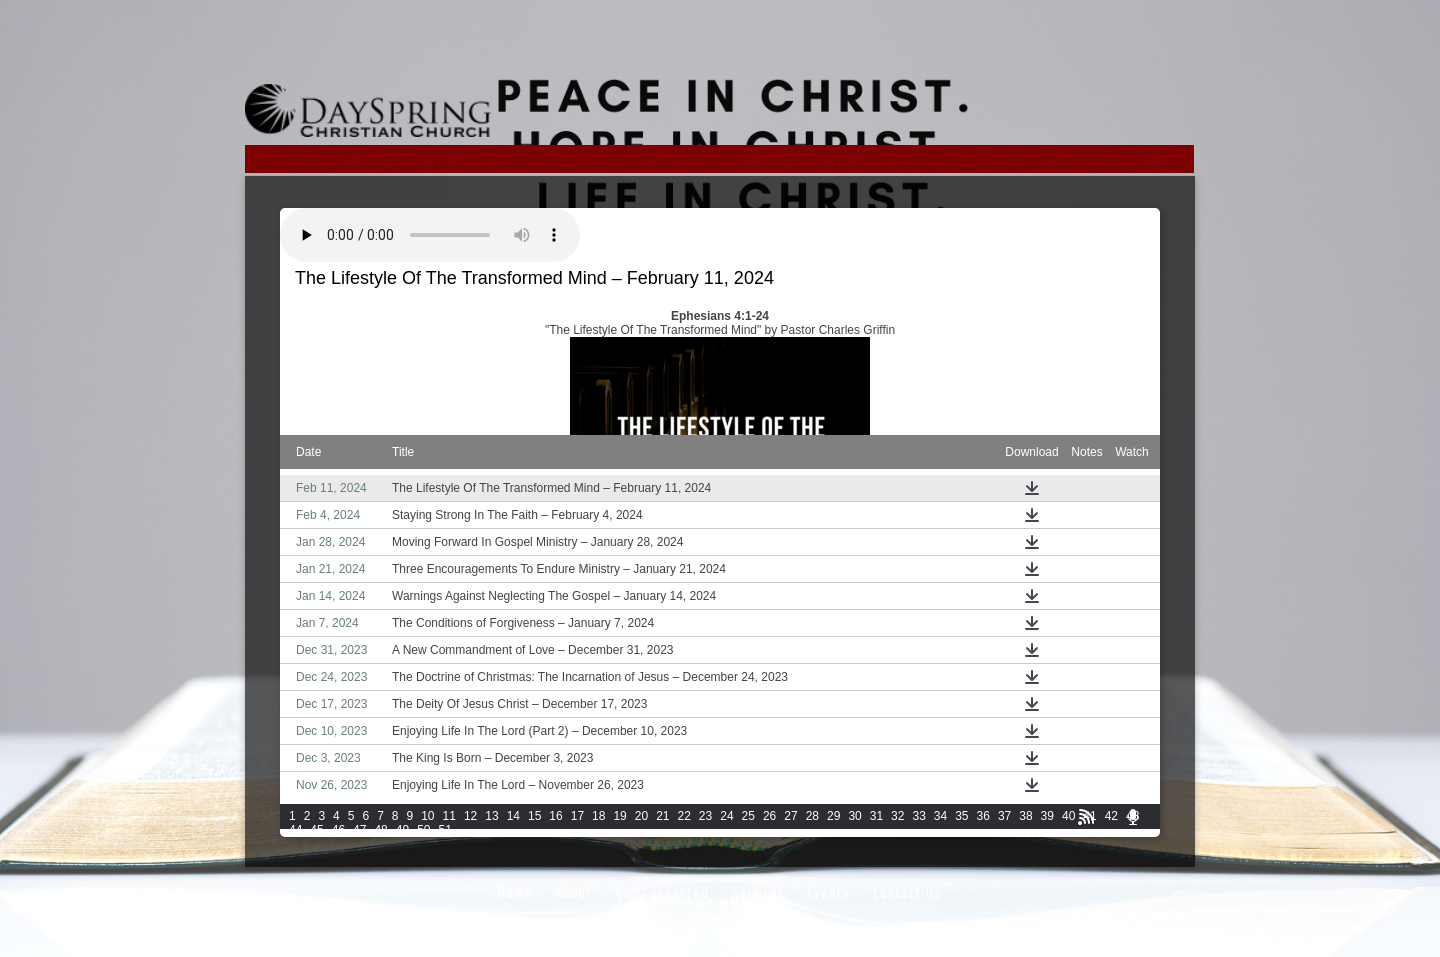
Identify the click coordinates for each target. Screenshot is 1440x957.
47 (359, 830)
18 (598, 816)
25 (748, 816)
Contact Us (907, 893)
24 (726, 816)
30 (854, 816)
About (574, 893)
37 (1004, 816)
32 (897, 816)
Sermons (758, 893)
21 (662, 816)
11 (449, 816)
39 (1047, 816)
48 (380, 830)
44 (295, 830)
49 (402, 830)
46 (338, 830)
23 (705, 816)
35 (961, 816)
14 (513, 816)
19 (619, 816)
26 (769, 816)
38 (1025, 816)
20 (641, 816)
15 (534, 816)
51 (445, 830)
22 (684, 816)
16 (555, 816)
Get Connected (662, 893)
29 (833, 816)
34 (940, 816)
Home (515, 893)
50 (423, 830)
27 (790, 816)
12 (470, 816)
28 (812, 816)
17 (577, 816)
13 (491, 816)
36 (983, 816)
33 (918, 816)
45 (316, 830)
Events (829, 893)
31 (876, 816)
